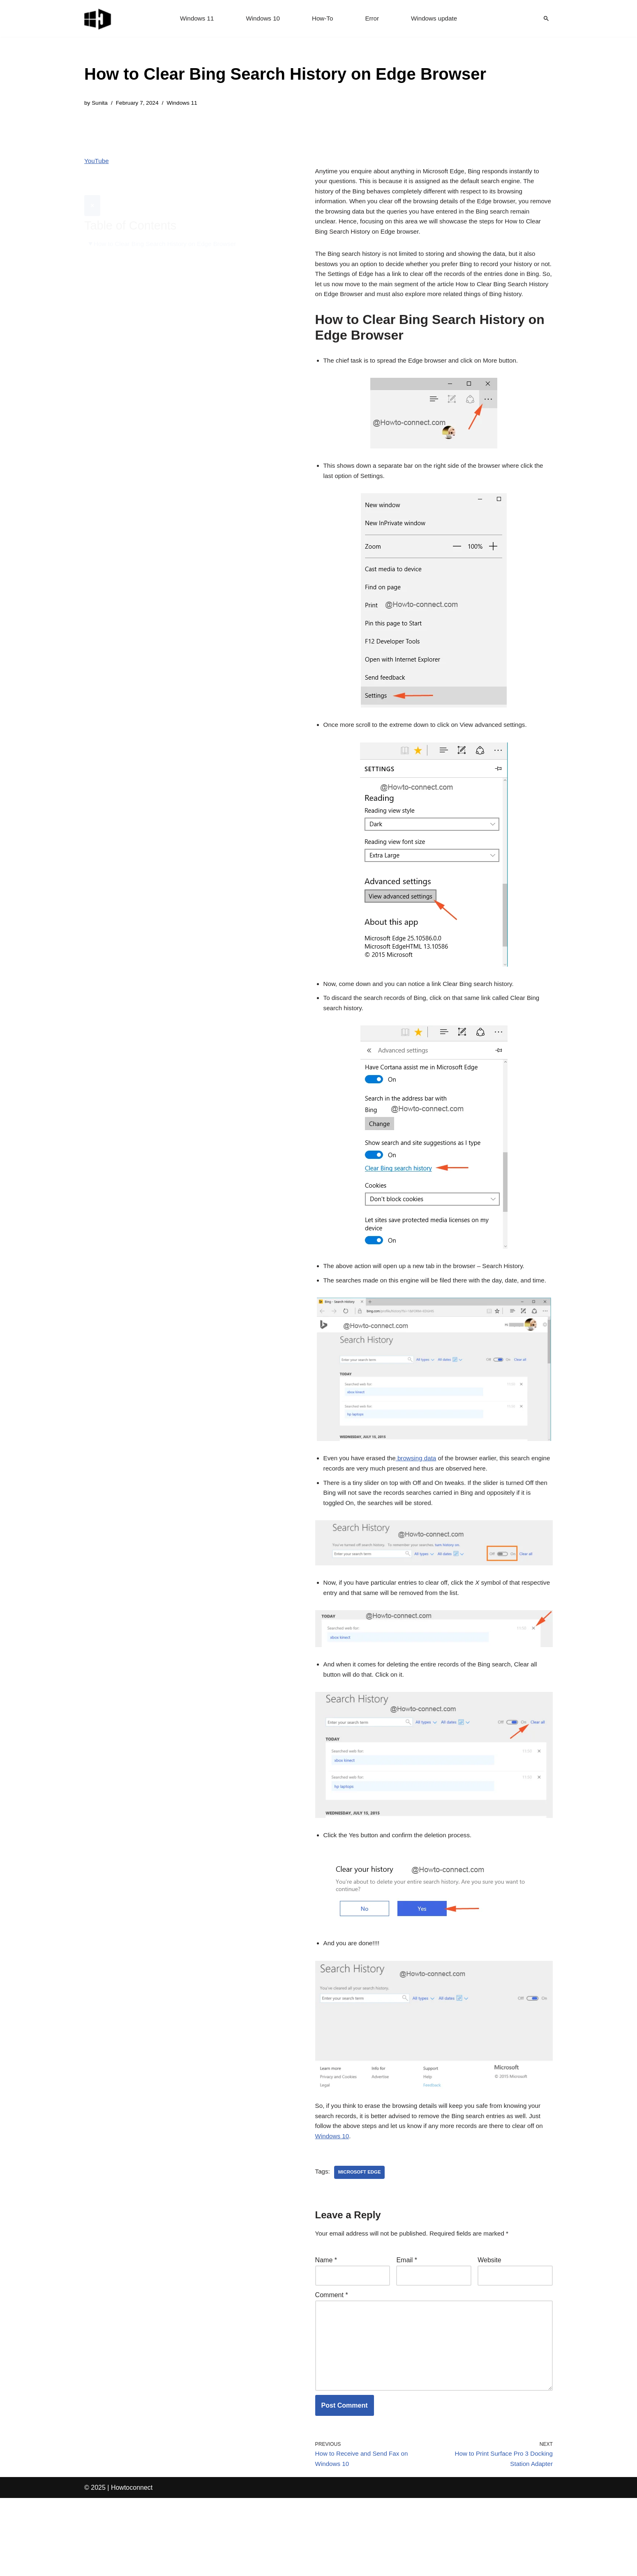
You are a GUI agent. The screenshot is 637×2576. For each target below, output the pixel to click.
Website (489, 2324)
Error (373, 18)
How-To (323, 18)
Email (406, 2324)
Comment (331, 2361)
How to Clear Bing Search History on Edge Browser (169, 224)
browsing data (421, 1505)
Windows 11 (194, 18)
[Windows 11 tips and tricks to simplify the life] (98, 18)
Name (326, 2324)
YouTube (97, 161)
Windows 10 (261, 18)
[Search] (546, 18)
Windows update (437, 18)
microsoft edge (361, 2235)
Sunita (100, 103)
